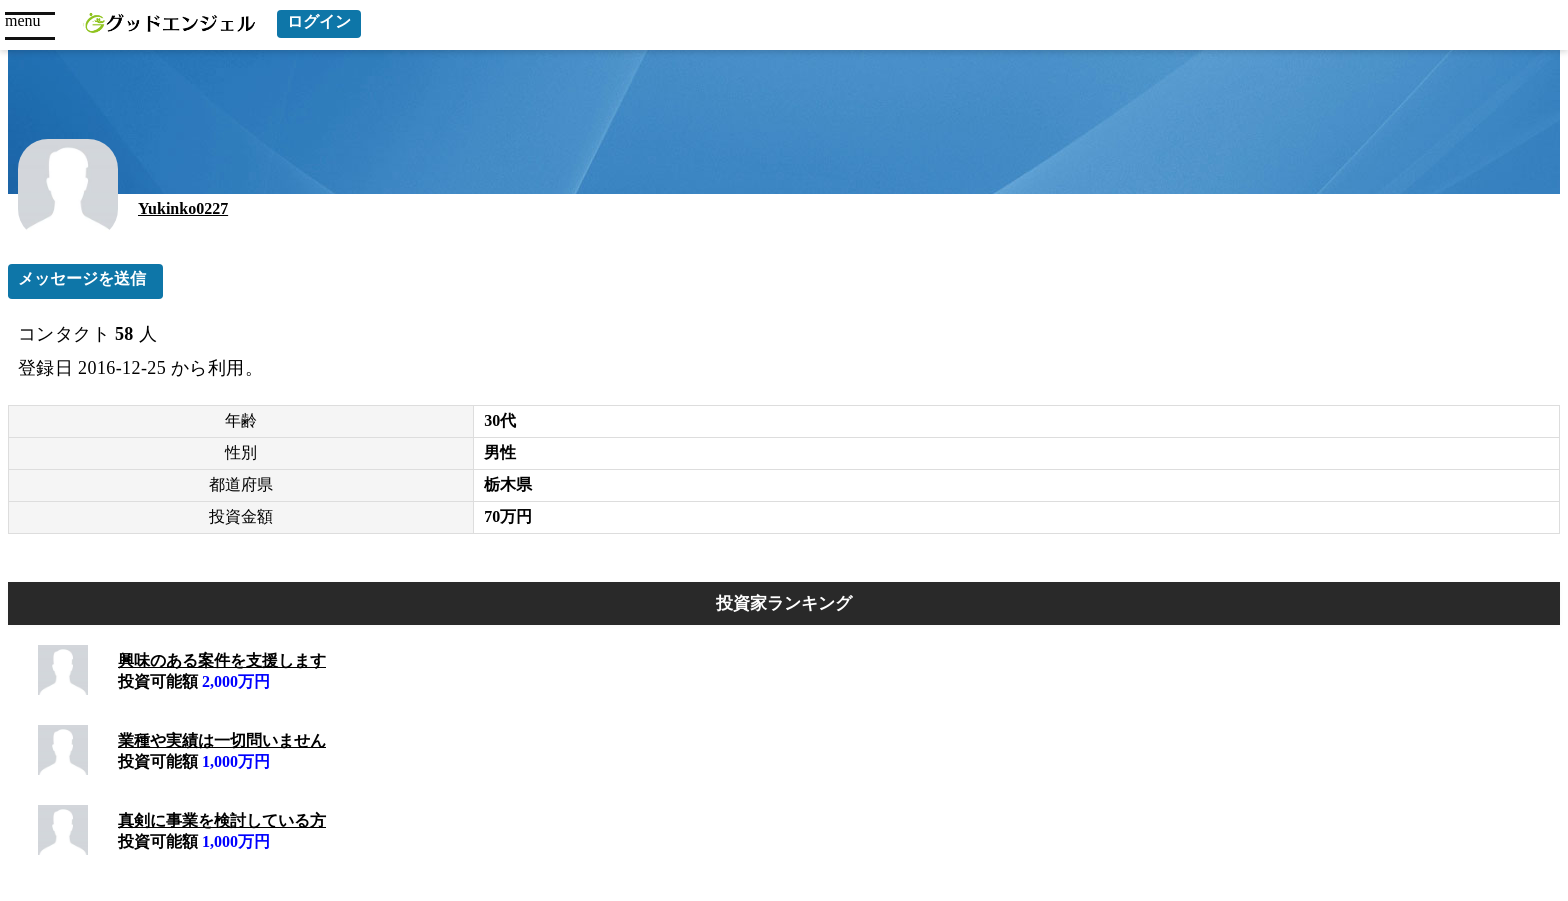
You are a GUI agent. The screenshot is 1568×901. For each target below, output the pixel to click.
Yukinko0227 (183, 208)
